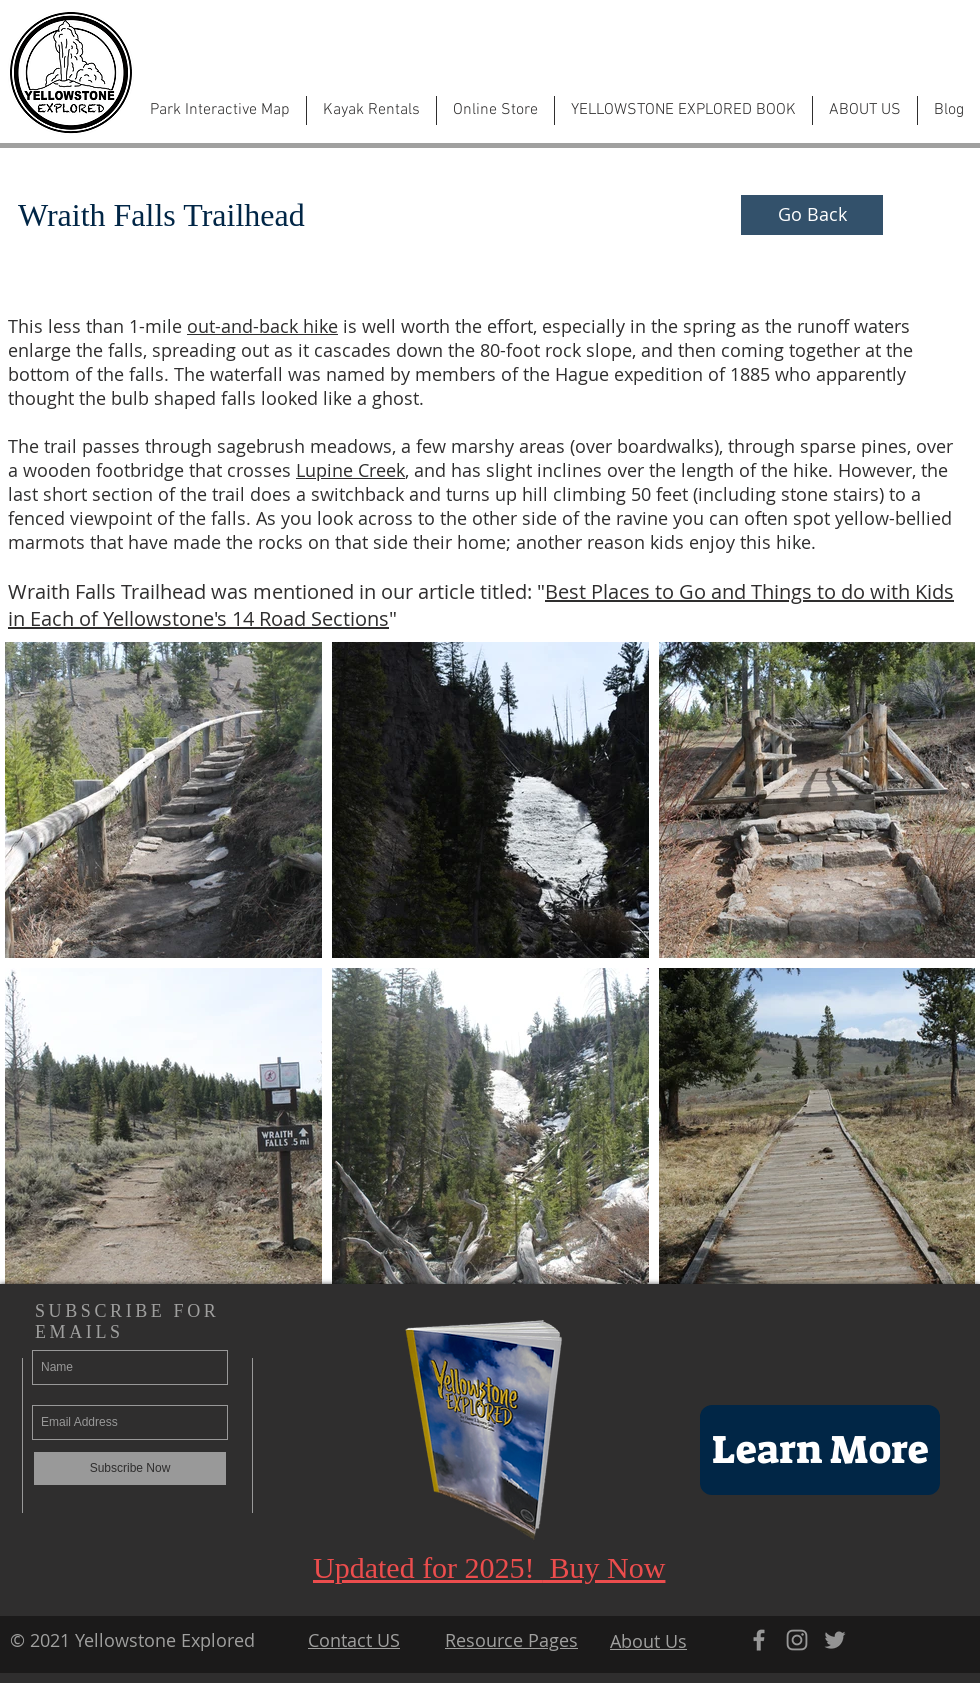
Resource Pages (511, 1640)
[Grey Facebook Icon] (759, 1640)
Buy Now (603, 1567)
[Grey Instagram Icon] (797, 1640)
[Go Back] (812, 215)
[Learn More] (820, 1450)
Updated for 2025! (427, 1567)
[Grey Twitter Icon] (835, 1640)
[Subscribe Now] (130, 1468)
